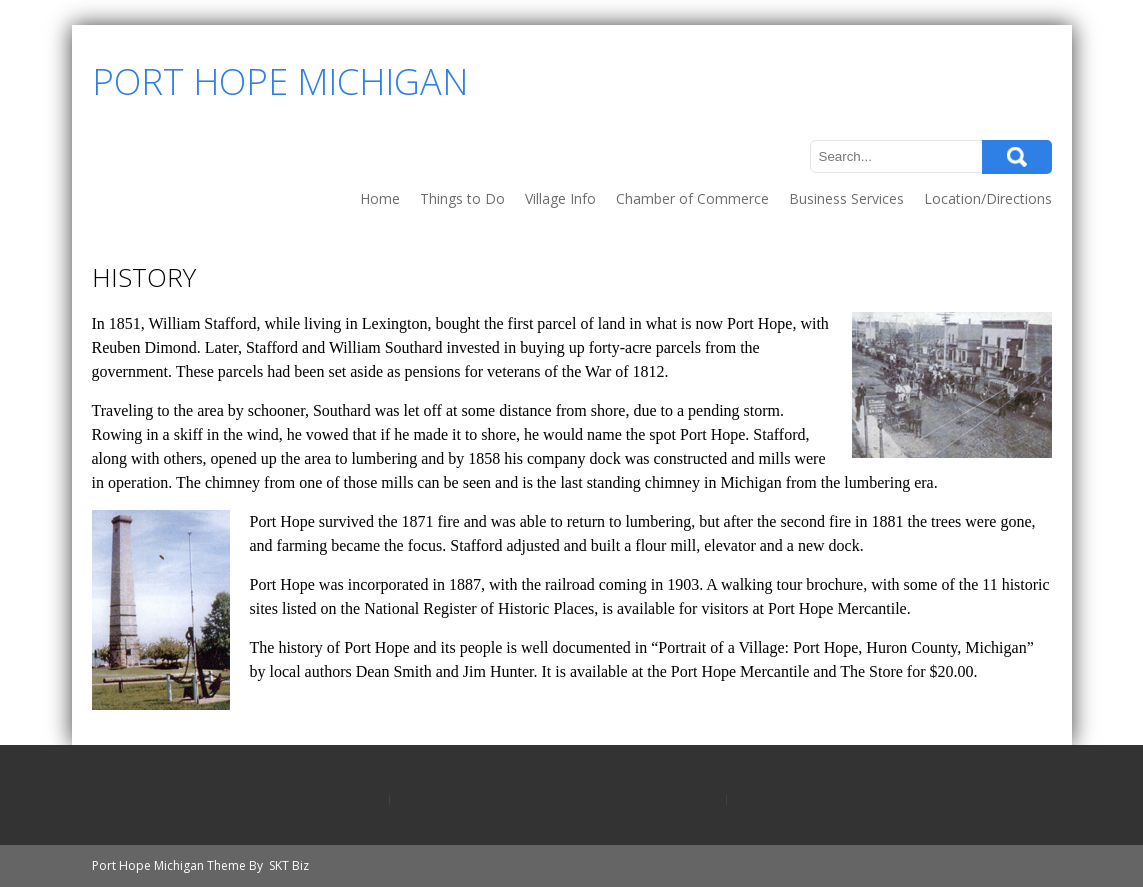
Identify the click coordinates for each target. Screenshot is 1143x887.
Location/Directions (988, 198)
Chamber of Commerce (692, 198)
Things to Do (462, 198)
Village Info (560, 198)
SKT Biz (289, 865)
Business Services (846, 198)
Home (380, 198)
